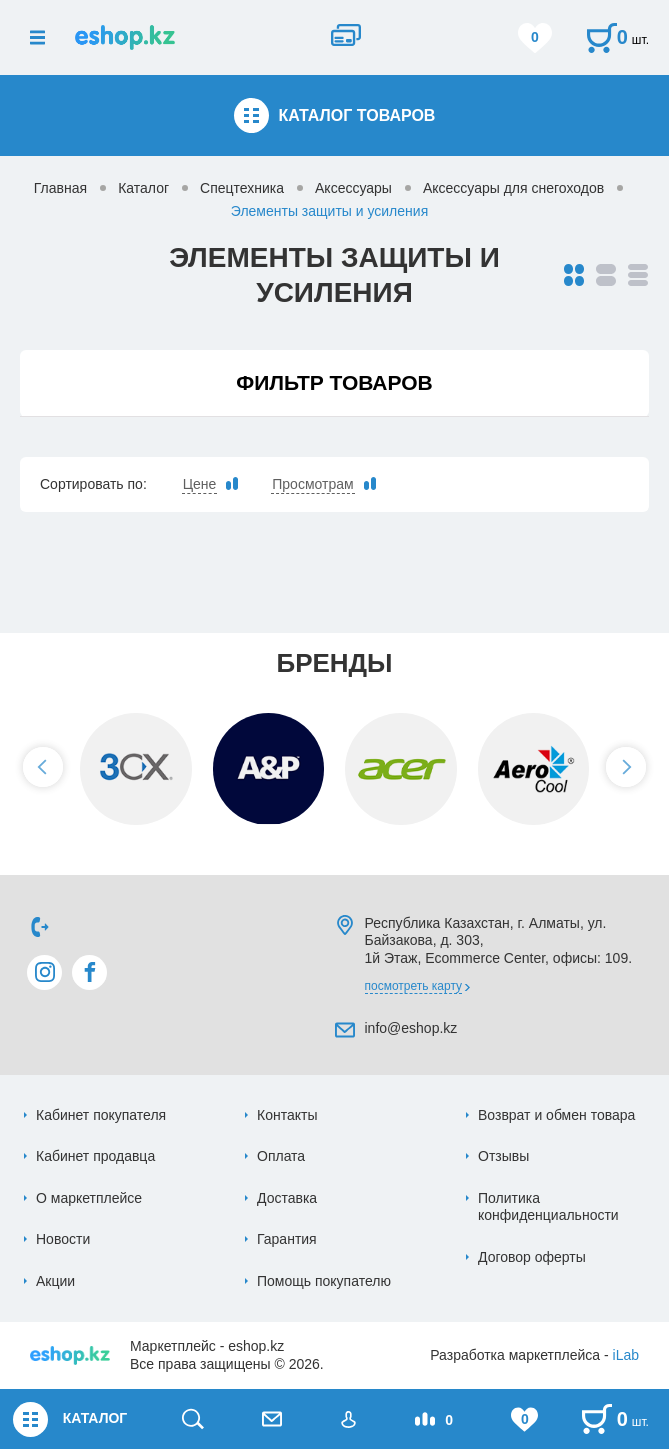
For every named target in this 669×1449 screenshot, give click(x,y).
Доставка (287, 1198)
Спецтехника (242, 188)
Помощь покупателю (324, 1281)
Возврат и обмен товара (556, 1115)
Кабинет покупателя (101, 1115)
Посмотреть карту (414, 986)
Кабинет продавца (95, 1156)
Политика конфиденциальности (548, 1207)
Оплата (281, 1156)
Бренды (334, 663)
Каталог (143, 188)
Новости (63, 1239)
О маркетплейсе (89, 1198)
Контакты (287, 1115)
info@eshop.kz (411, 1028)
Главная (60, 188)
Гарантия (287, 1239)
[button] (43, 767)
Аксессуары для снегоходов (513, 188)
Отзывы (503, 1156)
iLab (626, 1355)
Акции (55, 1281)
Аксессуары (353, 188)
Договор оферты (532, 1257)
